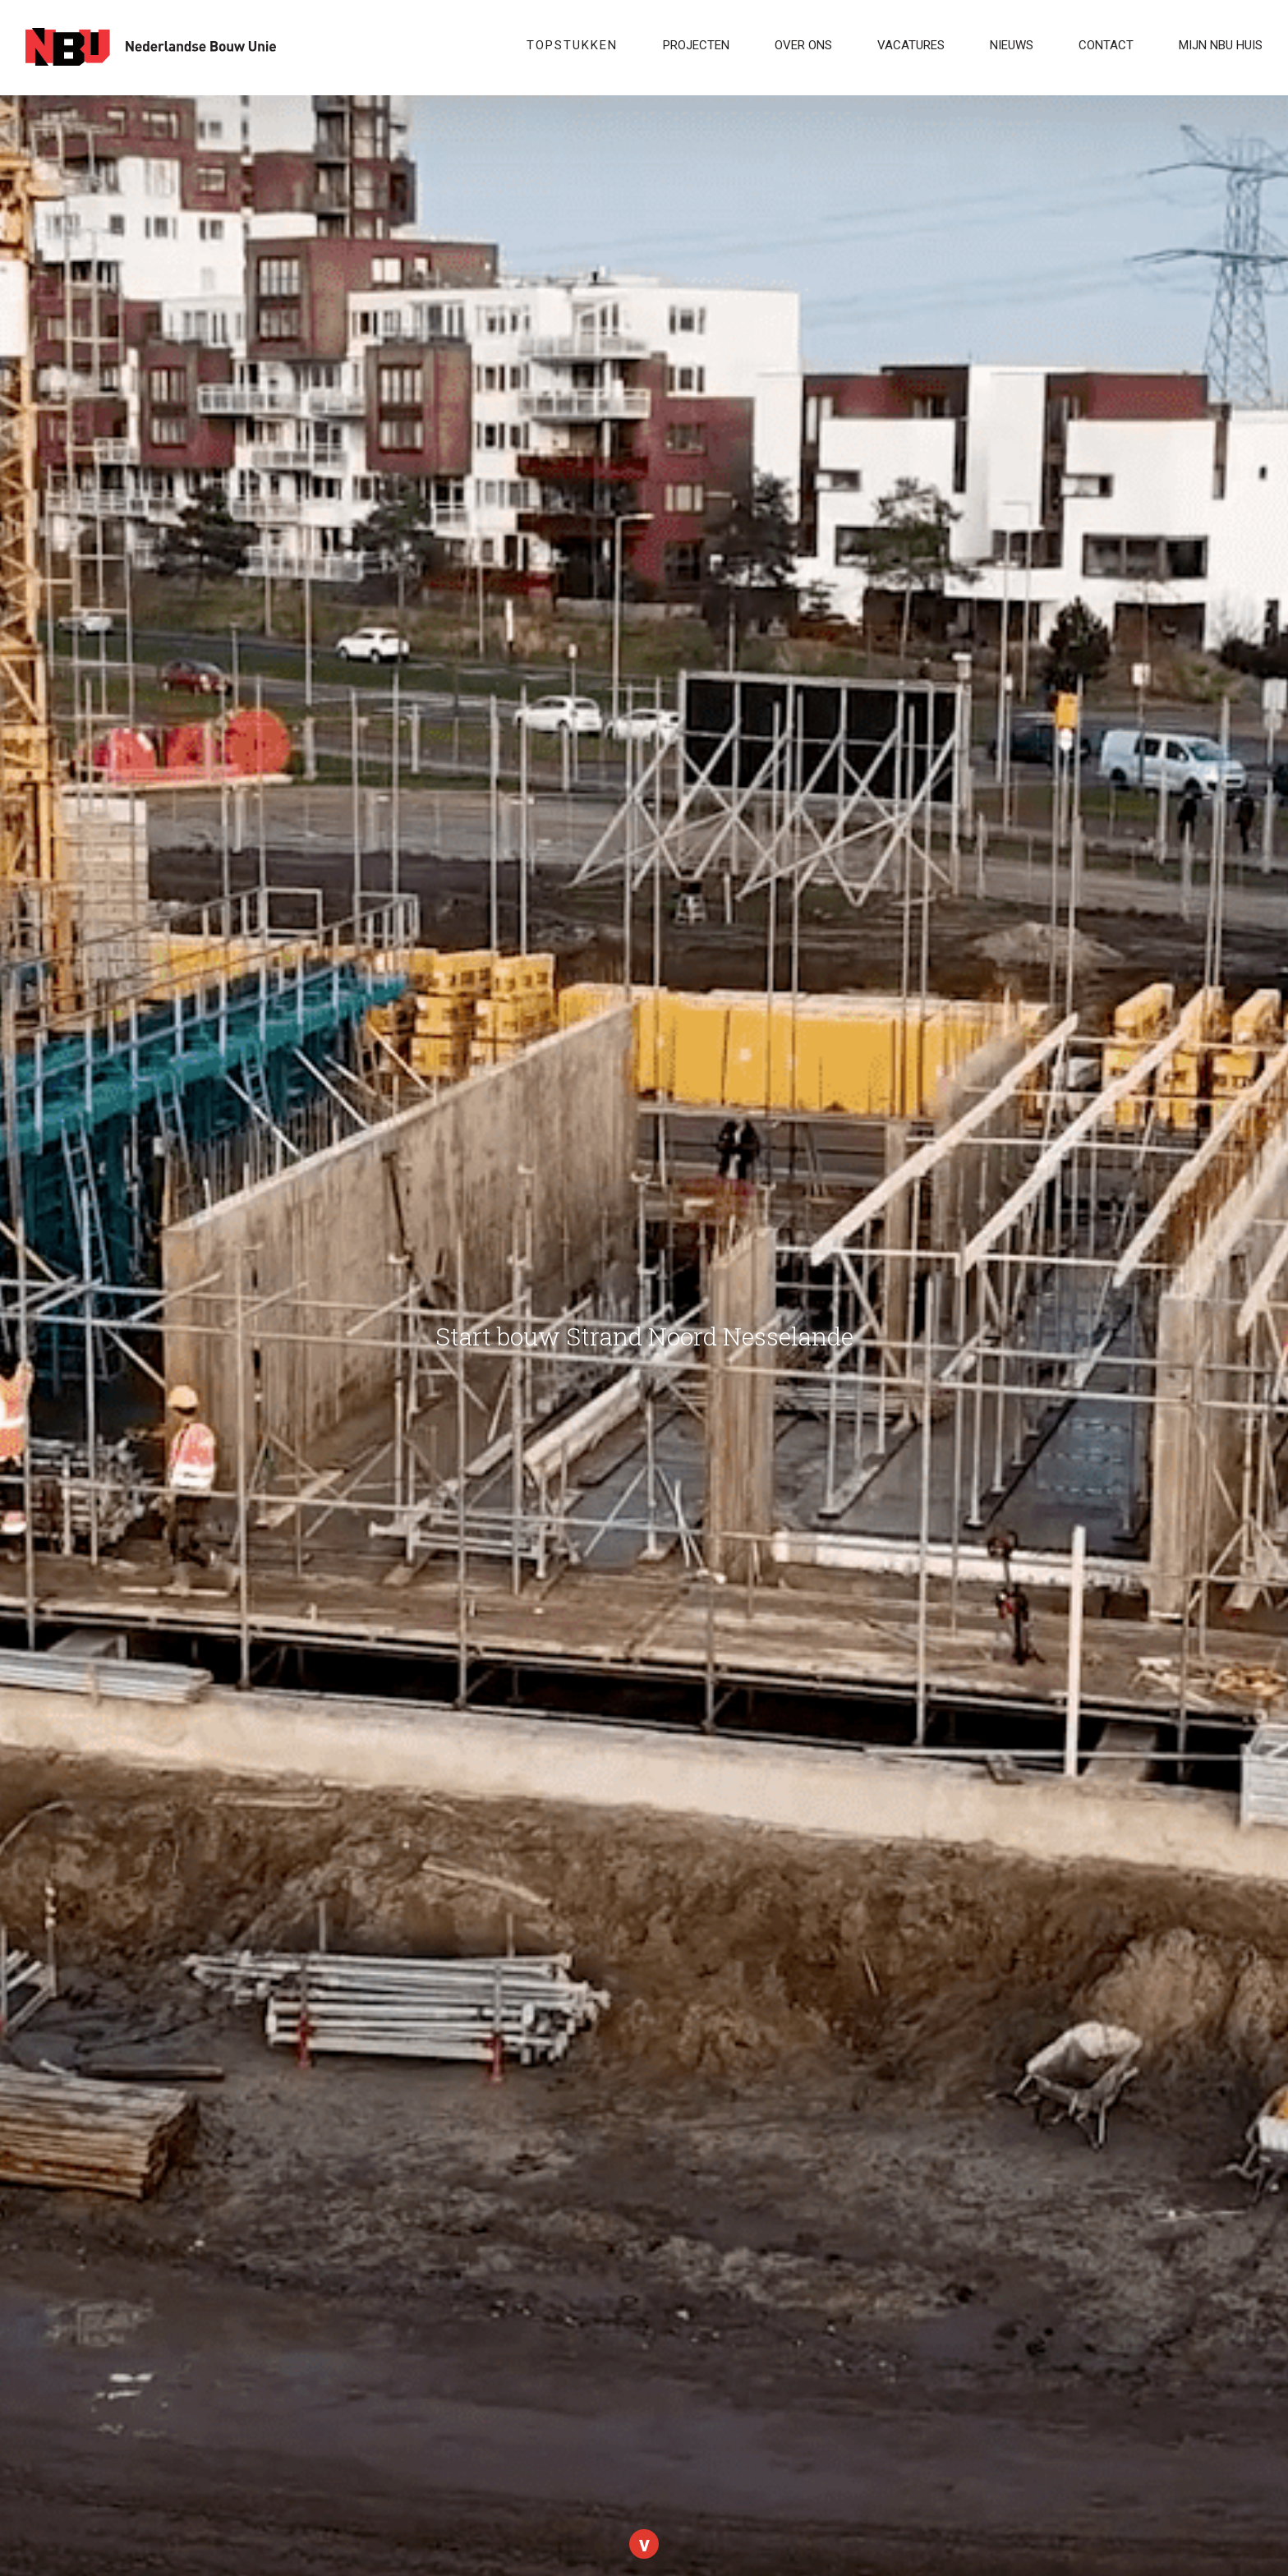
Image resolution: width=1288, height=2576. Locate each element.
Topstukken (572, 45)
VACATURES (911, 45)
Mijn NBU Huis (1221, 45)
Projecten (696, 45)
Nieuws (1011, 45)
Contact (1106, 45)
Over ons (803, 45)
